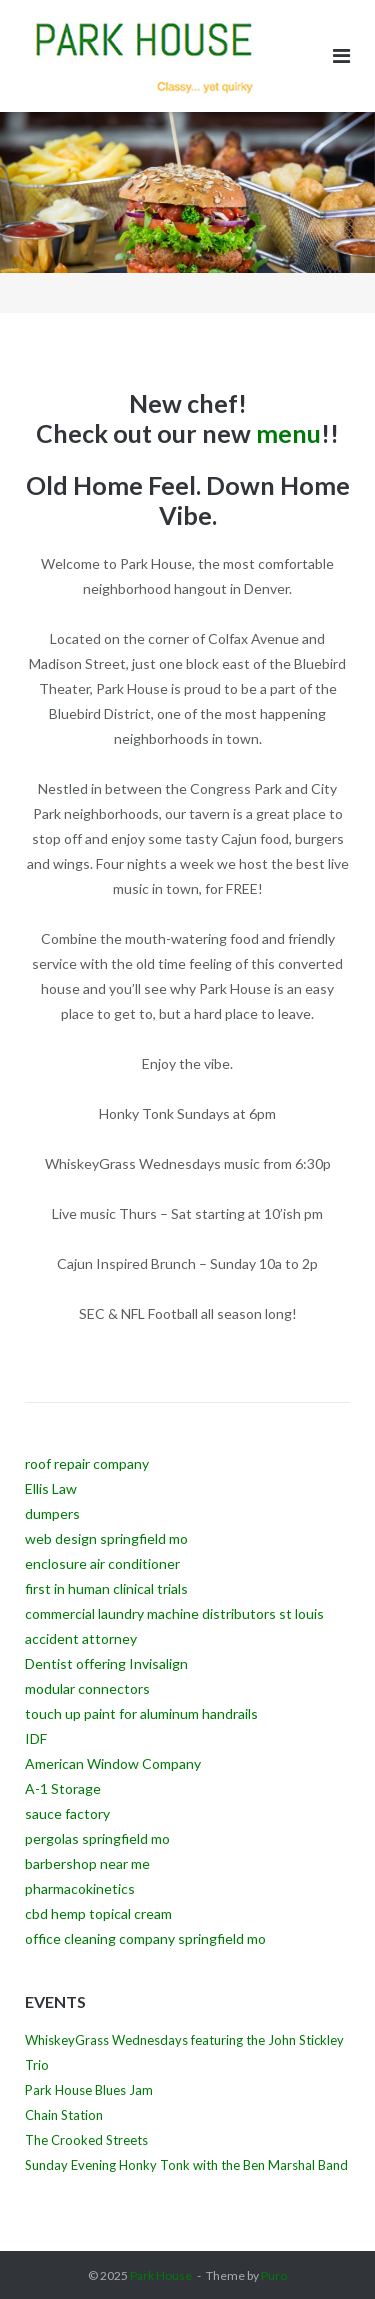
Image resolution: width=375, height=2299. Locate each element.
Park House (161, 2275)
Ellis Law (51, 1488)
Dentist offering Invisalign (106, 1663)
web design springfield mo (106, 1538)
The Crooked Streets (86, 2140)
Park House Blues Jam (89, 2090)
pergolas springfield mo (97, 1838)
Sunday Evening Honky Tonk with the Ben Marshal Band (186, 2165)
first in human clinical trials (106, 1588)
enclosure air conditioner (102, 1563)
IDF (36, 1738)
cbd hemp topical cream (98, 1913)
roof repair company (87, 1463)
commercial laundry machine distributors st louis (174, 1613)
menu (288, 433)
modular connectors (87, 1688)
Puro (274, 2275)
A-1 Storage (63, 1788)
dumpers (52, 1513)
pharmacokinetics (80, 1888)
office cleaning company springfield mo (145, 1938)
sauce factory (67, 1813)
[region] (187, 212)
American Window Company (113, 1763)
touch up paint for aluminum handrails (141, 1713)
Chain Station (64, 2115)
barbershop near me (87, 1863)
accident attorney (81, 1638)
